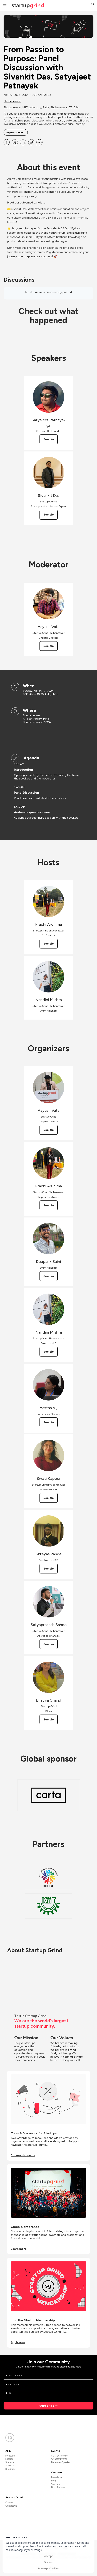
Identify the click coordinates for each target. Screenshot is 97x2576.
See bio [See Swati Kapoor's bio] (48, 1498)
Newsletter (56, 2477)
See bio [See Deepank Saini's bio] (48, 1276)
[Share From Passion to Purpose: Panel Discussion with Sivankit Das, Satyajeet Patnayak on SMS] (39, 142)
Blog (53, 2480)
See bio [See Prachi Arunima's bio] (48, 943)
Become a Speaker (60, 2462)
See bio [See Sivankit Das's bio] (48, 514)
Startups (9, 2462)
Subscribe (47, 2405)
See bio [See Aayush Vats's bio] (48, 646)
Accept (48, 2556)
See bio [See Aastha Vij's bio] (48, 1422)
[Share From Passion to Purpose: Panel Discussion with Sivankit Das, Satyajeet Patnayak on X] (15, 142)
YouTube (55, 2484)
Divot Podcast (58, 2487)
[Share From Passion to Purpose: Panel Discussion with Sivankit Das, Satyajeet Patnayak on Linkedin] (23, 142)
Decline (48, 2562)
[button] (92, 4)
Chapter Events (59, 2459)
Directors (9, 2469)
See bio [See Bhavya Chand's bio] (48, 1719)
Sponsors (10, 2465)
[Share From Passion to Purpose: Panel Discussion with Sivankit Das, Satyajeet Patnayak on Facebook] (6, 142)
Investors (10, 2455)
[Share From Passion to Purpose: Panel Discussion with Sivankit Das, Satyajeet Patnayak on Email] (31, 142)
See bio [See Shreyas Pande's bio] (48, 1568)
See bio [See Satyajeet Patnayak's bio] (48, 439)
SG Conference (59, 2455)
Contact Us (11, 2505)
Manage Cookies (48, 2568)
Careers (9, 2502)
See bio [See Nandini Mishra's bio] (48, 1351)
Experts (9, 2459)
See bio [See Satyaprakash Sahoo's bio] (48, 1644)
